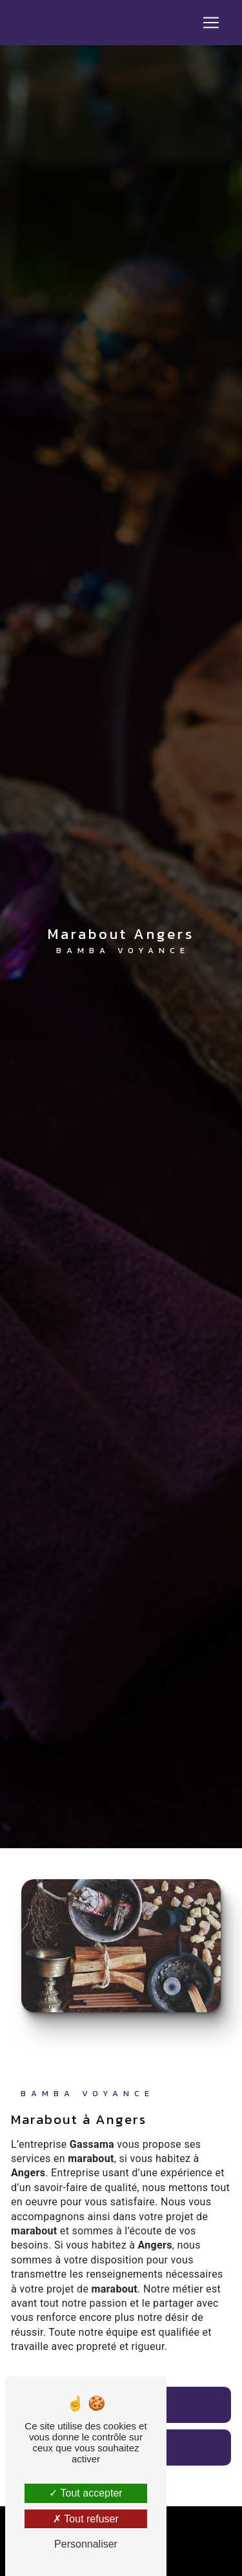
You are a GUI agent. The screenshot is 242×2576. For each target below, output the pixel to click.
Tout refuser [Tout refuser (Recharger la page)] (86, 2518)
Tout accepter (85, 2493)
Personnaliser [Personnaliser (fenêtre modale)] (85, 2544)
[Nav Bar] (211, 23)
